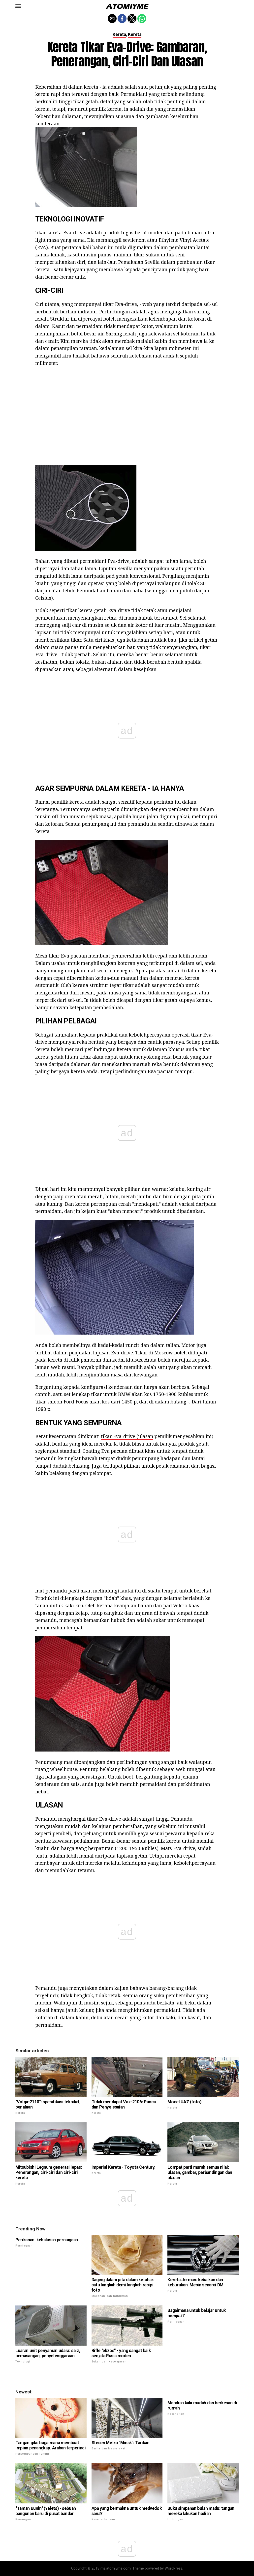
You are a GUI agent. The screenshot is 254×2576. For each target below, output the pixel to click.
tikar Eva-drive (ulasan (127, 1436)
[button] (18, 6)
